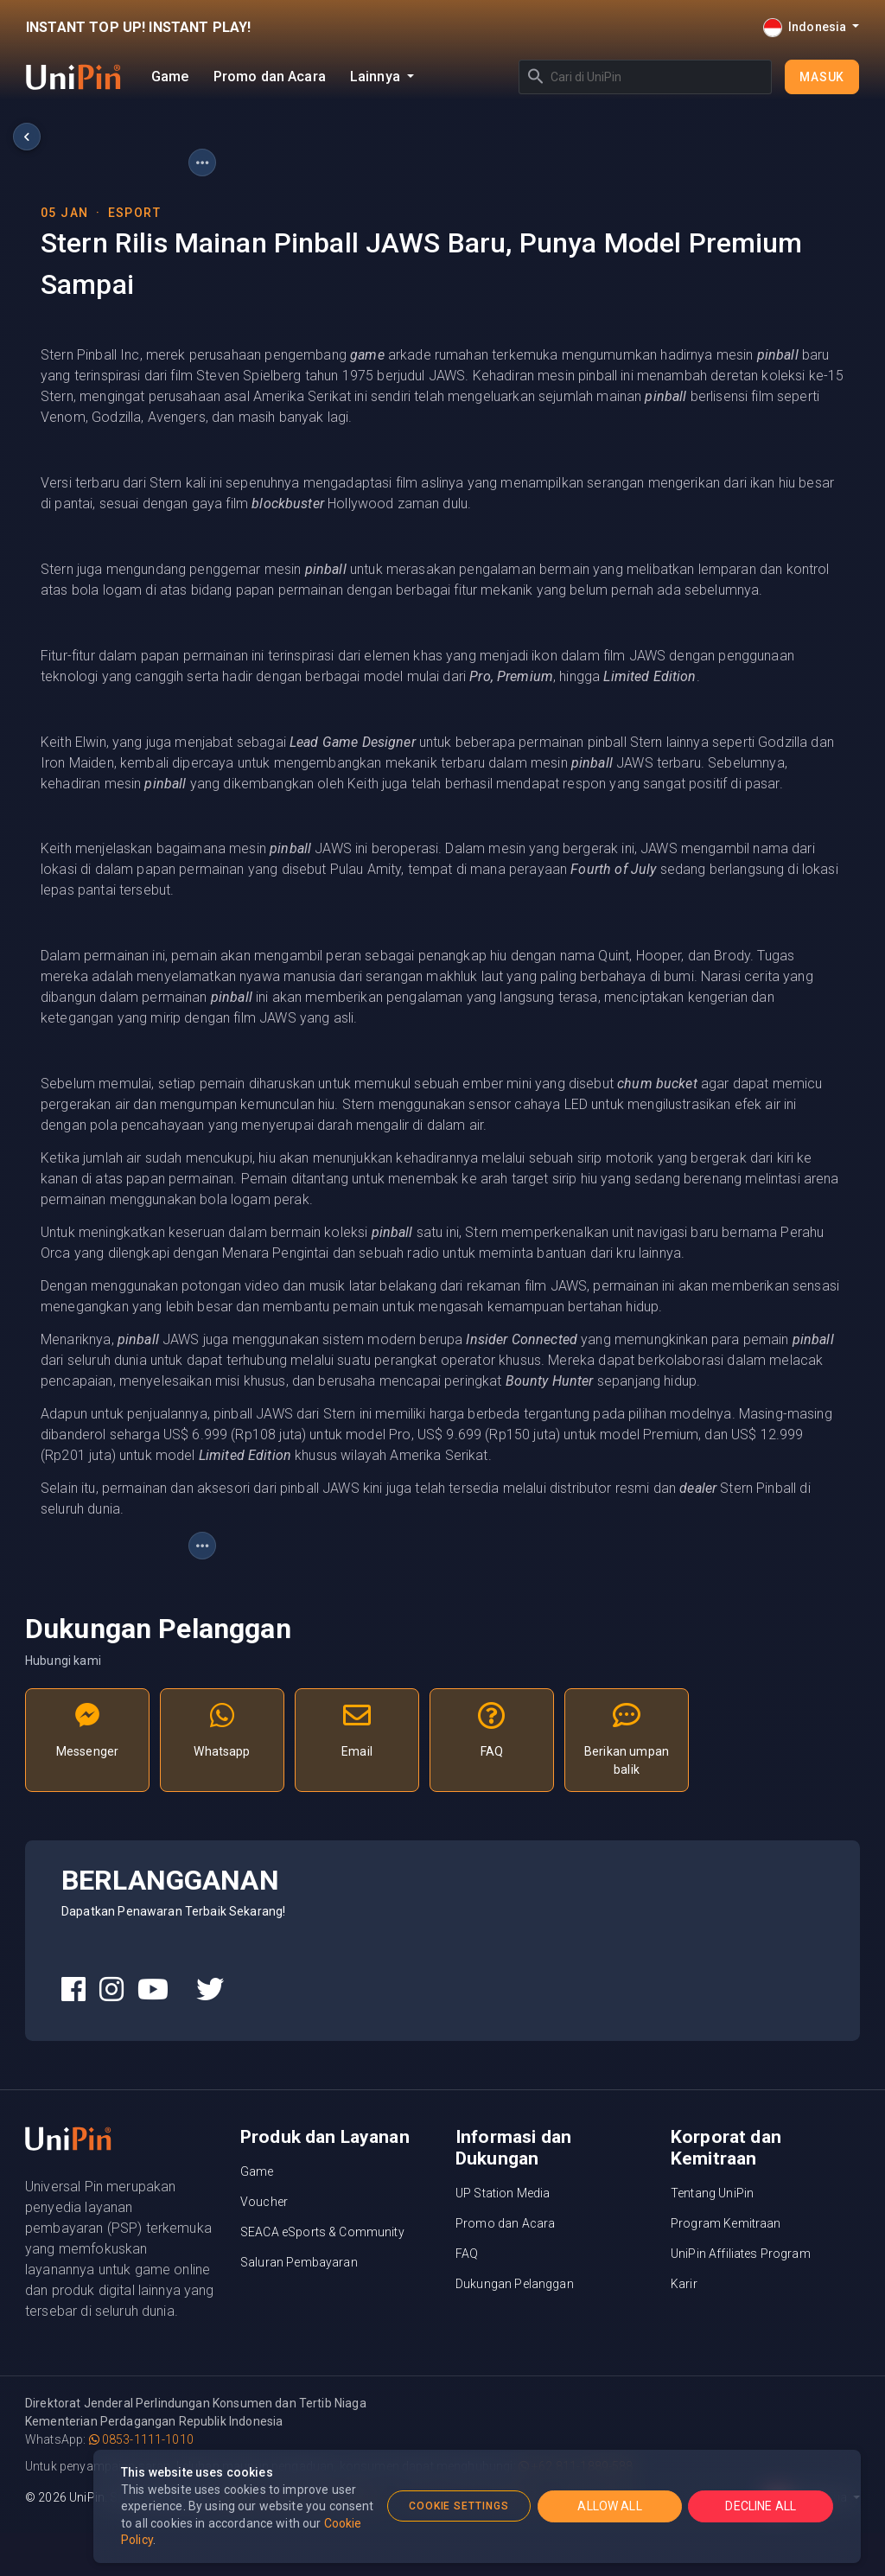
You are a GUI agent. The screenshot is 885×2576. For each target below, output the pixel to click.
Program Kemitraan (726, 2223)
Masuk (821, 77)
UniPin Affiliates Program (741, 2253)
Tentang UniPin (712, 2193)
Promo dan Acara (269, 76)
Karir (684, 2284)
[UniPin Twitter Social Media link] (210, 1990)
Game (170, 76)
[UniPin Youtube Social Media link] (153, 1990)
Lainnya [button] (377, 76)
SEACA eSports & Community (322, 2232)
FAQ (466, 2253)
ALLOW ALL (609, 2506)
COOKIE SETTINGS (459, 2506)
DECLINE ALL (760, 2506)
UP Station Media (502, 2193)
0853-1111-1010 (141, 2439)
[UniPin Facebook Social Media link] (73, 1990)
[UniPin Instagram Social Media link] (111, 1990)
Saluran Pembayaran (299, 2262)
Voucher (264, 2202)
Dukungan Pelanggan (514, 2284)
